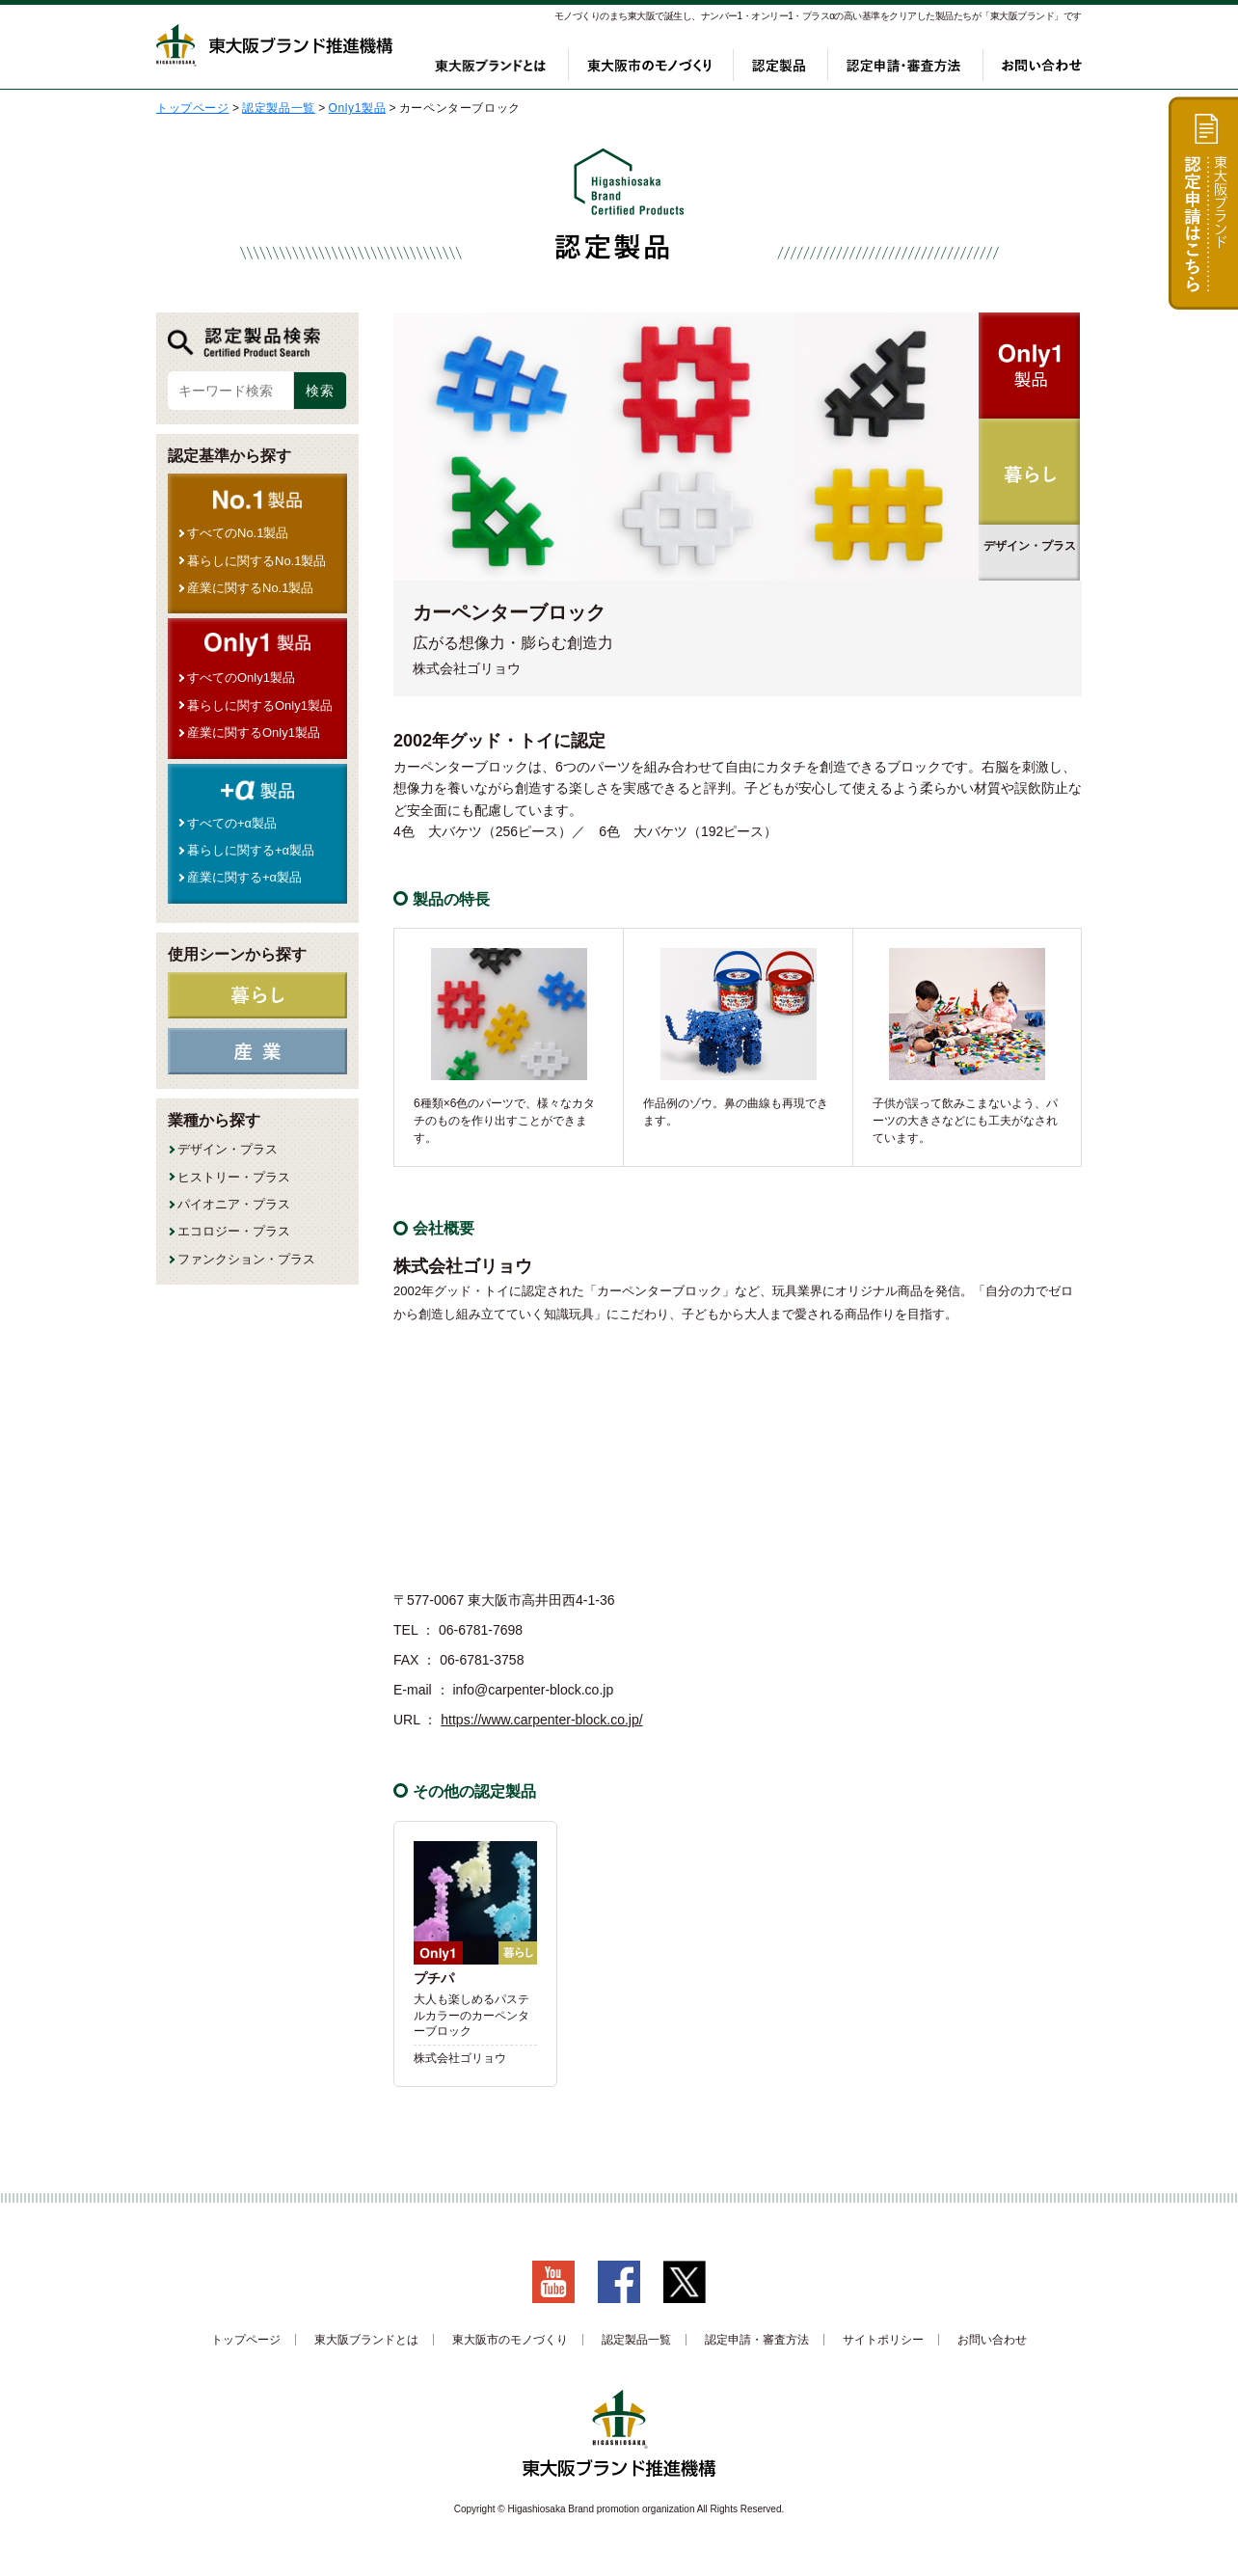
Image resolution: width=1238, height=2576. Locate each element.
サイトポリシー (883, 2339)
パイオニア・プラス (233, 1204)
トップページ (246, 2339)
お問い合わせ (1042, 65)
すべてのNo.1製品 (237, 533)
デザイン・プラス (227, 1149)
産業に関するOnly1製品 (253, 732)
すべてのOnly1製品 (241, 677)
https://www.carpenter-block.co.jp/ (541, 1719)
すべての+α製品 (232, 823)
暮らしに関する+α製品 (250, 850)
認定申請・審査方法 (903, 65)
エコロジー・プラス (233, 1231)
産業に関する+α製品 (244, 877)
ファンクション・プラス (246, 1259)
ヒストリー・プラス (233, 1177)
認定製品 (778, 65)
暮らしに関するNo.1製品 (256, 561)
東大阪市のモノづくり (649, 65)
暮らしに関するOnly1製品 (260, 705)
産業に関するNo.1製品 (250, 588)
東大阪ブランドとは (491, 65)
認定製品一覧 (636, 2339)
